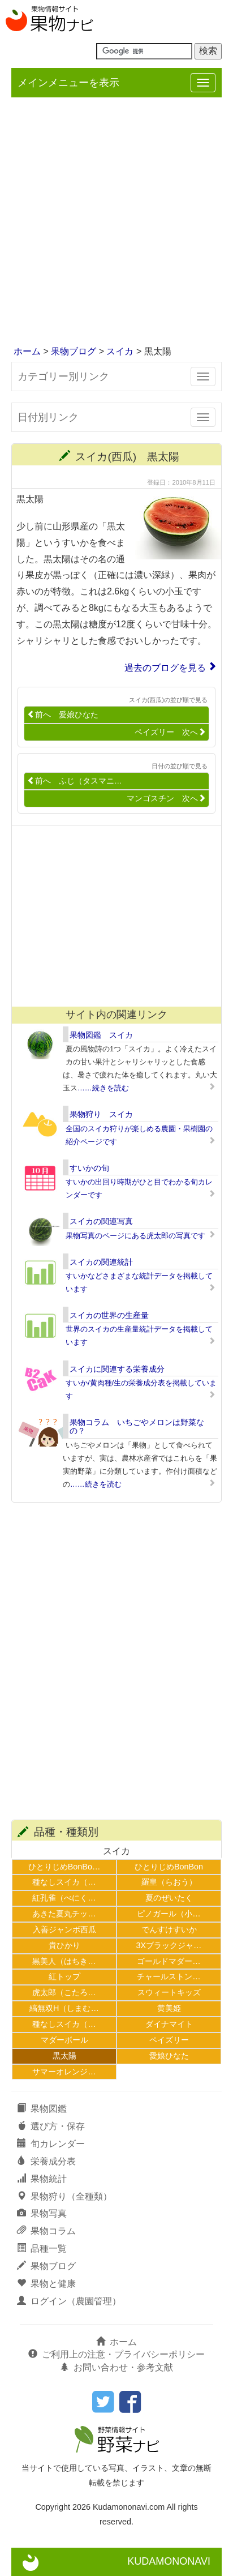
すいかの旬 (89, 1168)
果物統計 (42, 2179)
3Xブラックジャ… (169, 1945)
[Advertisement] (116, 222)
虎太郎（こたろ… (64, 1992)
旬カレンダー (51, 2144)
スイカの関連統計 (101, 1261)
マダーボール (64, 2039)
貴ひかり (64, 1945)
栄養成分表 (46, 2161)
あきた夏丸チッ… (64, 1913)
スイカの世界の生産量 (109, 1315)
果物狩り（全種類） (64, 2196)
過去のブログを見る (165, 668)
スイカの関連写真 (101, 1221)
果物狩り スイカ (101, 1114)
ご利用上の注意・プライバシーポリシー (116, 2354)
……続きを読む (103, 1088)
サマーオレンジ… (64, 2071)
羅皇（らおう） (169, 1881)
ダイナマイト (169, 2024)
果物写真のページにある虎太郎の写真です (135, 1235)
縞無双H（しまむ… (64, 2008)
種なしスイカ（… (64, 1881)
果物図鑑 (42, 2108)
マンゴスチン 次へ (166, 798)
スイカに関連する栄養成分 (117, 1368)
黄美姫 (169, 2008)
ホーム (27, 351)
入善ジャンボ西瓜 (64, 1929)
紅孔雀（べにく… (64, 1897)
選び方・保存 (51, 2126)
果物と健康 (46, 2283)
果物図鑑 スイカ (101, 1034)
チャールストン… (168, 1976)
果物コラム (46, 2231)
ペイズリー (169, 2039)
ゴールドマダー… (168, 1961)
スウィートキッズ (169, 1992)
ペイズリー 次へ (170, 732)
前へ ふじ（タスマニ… (74, 781)
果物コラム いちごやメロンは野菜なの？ (137, 1426)
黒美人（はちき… (64, 1961)
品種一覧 (42, 2248)
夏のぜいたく (169, 1897)
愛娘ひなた (169, 2055)
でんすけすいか (169, 1929)
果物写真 (42, 2213)
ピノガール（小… (168, 1913)
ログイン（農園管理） (69, 2301)
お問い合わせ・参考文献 (116, 2367)
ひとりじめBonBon (169, 1866)
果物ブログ (73, 351)
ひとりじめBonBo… (64, 1866)
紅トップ (64, 1976)
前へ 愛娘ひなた (62, 715)
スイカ (119, 351)
